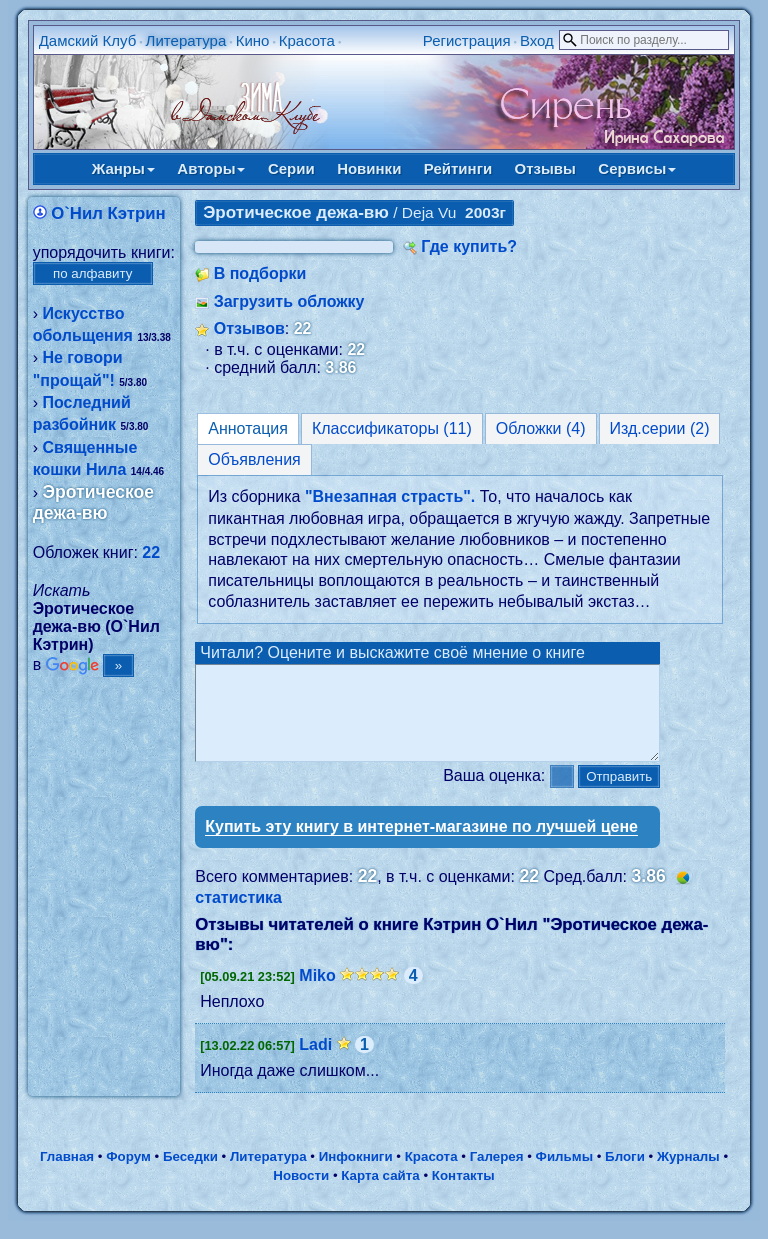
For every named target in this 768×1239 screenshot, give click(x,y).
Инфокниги (356, 1174)
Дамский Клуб (88, 40)
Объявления (254, 459)
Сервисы (637, 168)
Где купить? (469, 246)
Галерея (497, 1174)
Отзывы (545, 168)
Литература (186, 40)
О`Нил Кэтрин (108, 213)
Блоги (625, 1174)
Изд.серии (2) (660, 428)
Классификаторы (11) (392, 428)
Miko (317, 993)
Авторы (211, 168)
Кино (253, 40)
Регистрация (467, 40)
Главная (67, 1174)
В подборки (260, 273)
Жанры (123, 168)
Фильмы (564, 1174)
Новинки (369, 168)
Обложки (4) (541, 428)
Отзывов (249, 328)
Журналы (688, 1174)
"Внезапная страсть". (390, 496)
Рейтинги (458, 168)
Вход (537, 40)
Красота (307, 40)
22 (151, 552)
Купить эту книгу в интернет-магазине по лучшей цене (421, 844)
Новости (301, 1193)
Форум (128, 1174)
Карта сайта (380, 1193)
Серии (291, 168)
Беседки (190, 1174)
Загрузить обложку (289, 301)
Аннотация (248, 428)
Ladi (315, 1062)
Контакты (463, 1193)
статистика (238, 915)
